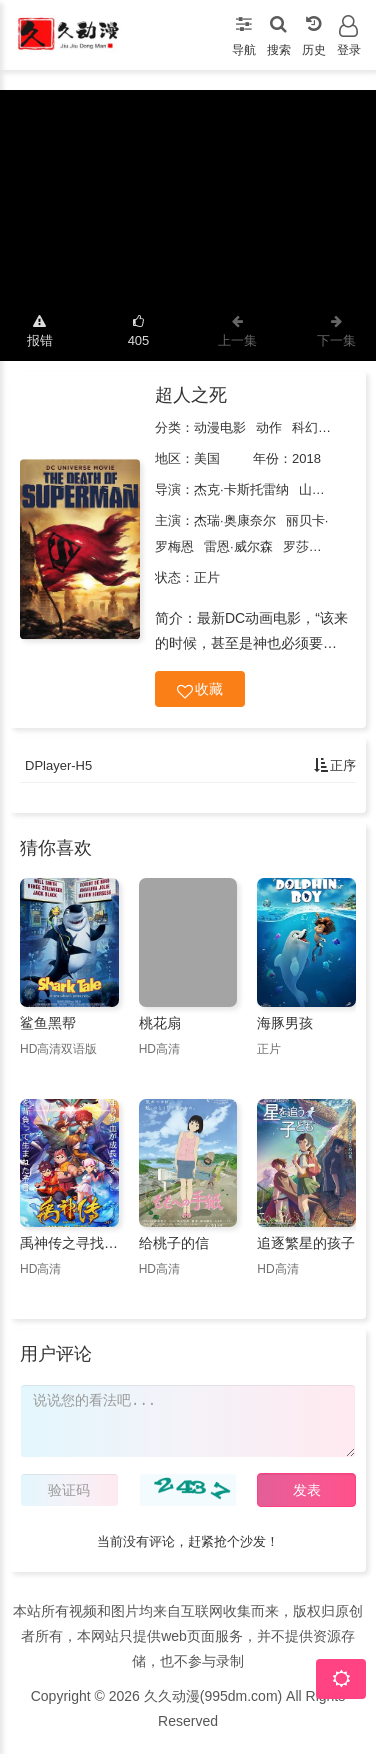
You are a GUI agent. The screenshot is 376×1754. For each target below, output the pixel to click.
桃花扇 (160, 1023)
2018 (306, 458)
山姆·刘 (320, 489)
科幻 (305, 427)
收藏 (200, 689)
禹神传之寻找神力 (69, 1243)
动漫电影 (220, 427)
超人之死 (191, 395)
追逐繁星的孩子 (306, 1243)
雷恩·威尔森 (238, 546)
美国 (207, 458)
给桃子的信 (174, 1243)
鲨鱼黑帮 (48, 1023)
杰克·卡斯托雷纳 (241, 489)
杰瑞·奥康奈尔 (235, 520)
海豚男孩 (285, 1023)
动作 (269, 427)
